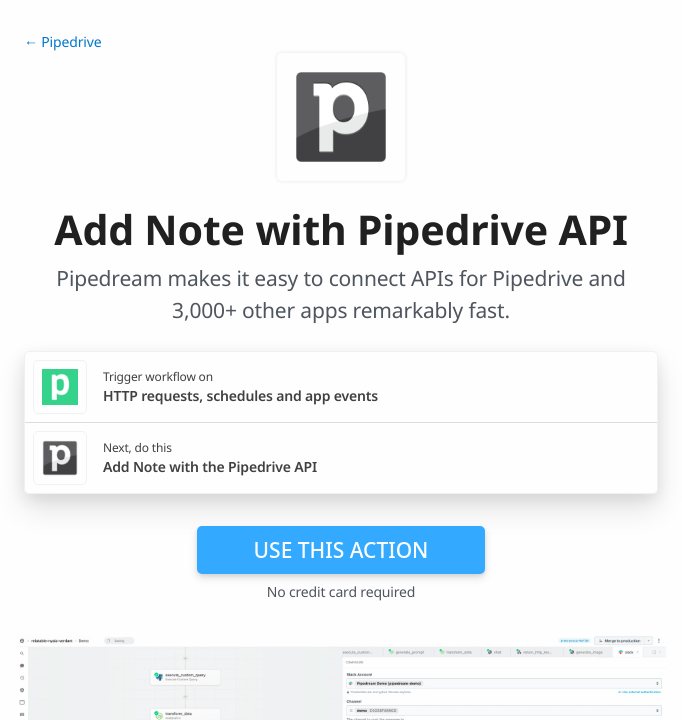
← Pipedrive (62, 42)
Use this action (341, 550)
